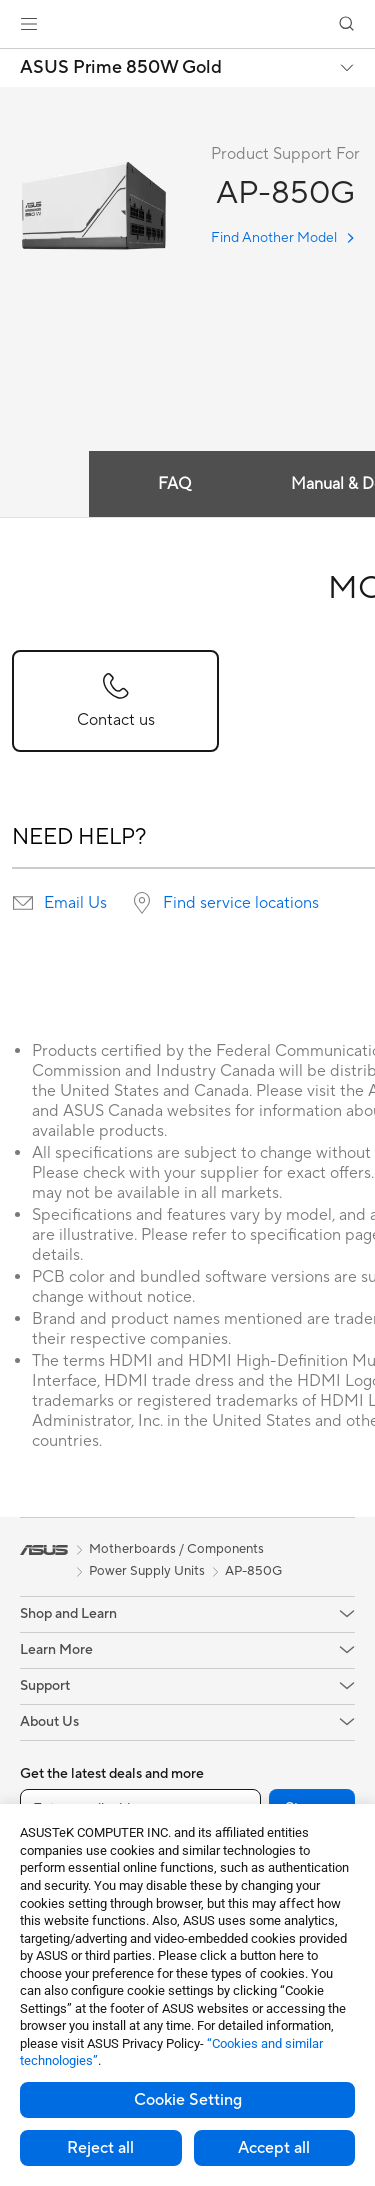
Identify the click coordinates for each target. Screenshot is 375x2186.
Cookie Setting (188, 2100)
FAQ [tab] (174, 484)
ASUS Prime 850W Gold (121, 68)
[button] (29, 24)
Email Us (75, 903)
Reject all (100, 2148)
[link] (187, 24)
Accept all (274, 2148)
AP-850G (253, 1571)
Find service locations (241, 903)
